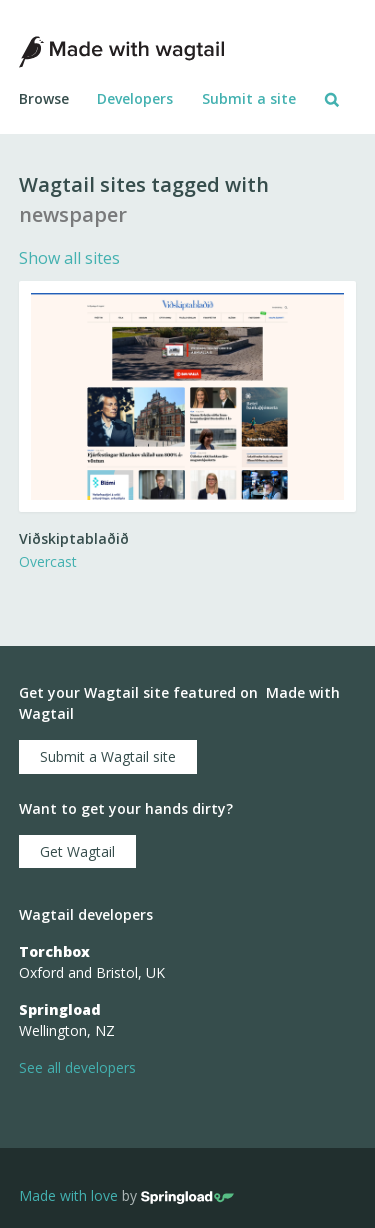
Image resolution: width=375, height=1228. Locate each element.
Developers (135, 98)
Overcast (48, 561)
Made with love (68, 1196)
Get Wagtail (77, 851)
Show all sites (69, 258)
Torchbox (54, 951)
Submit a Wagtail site (108, 756)
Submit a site (249, 98)
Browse (44, 98)
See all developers (77, 1067)
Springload (60, 1009)
